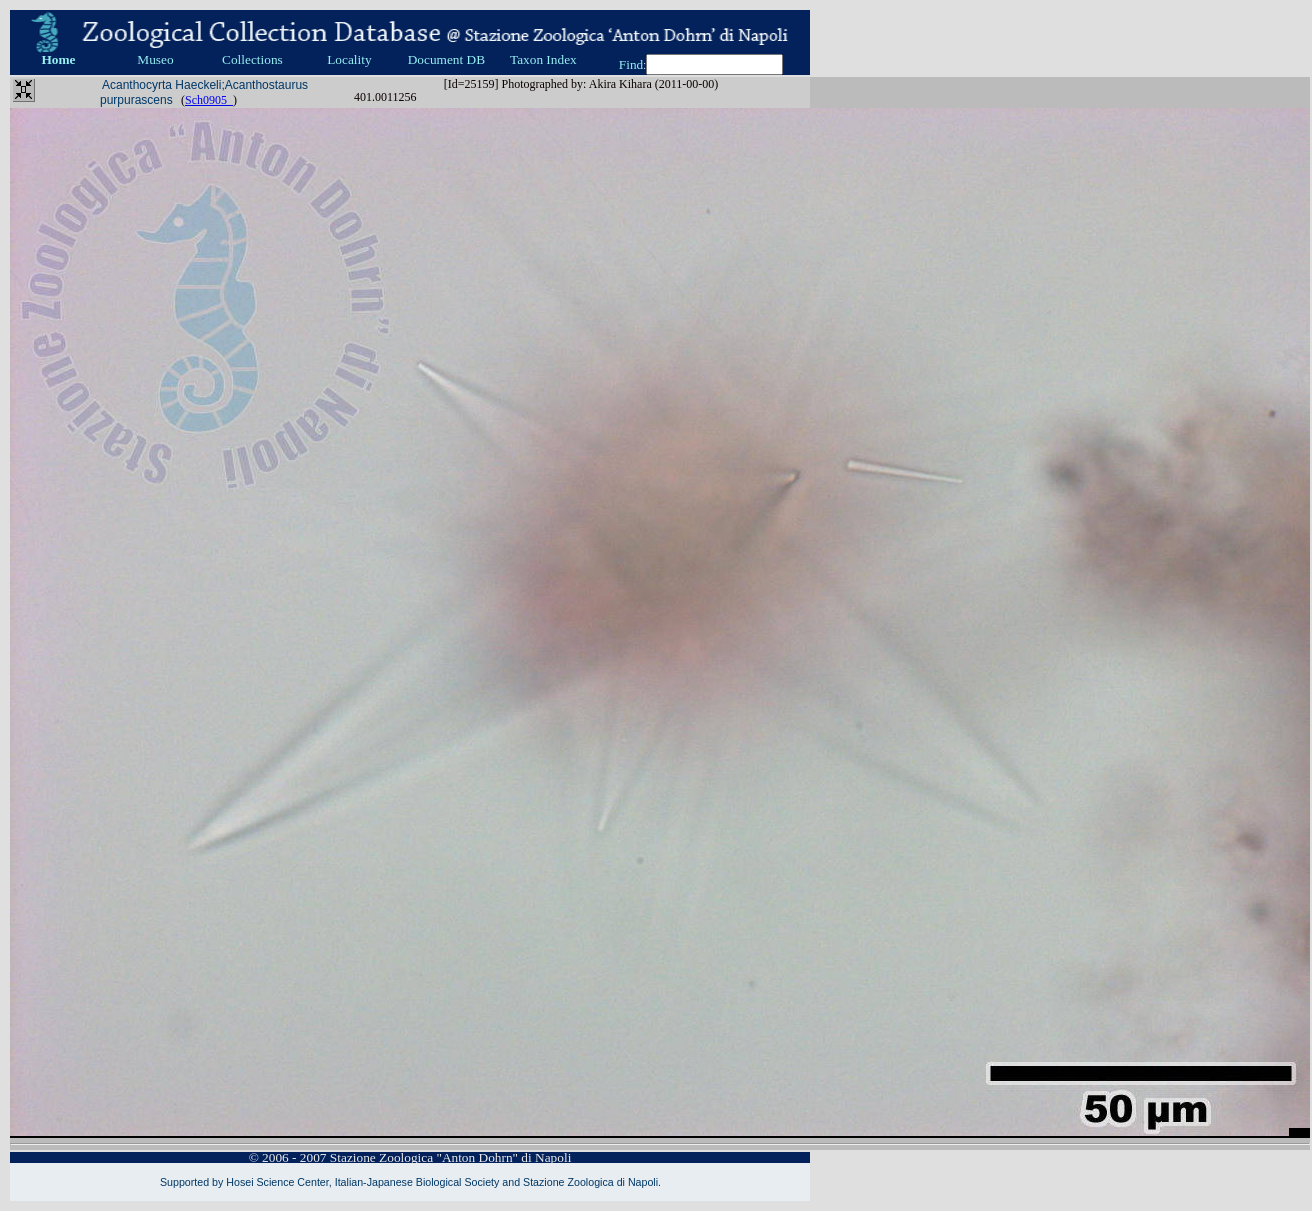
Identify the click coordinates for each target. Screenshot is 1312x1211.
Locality (349, 59)
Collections (252, 59)
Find (631, 64)
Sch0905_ (209, 100)
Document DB (446, 59)
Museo (155, 59)
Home (58, 59)
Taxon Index (543, 59)
